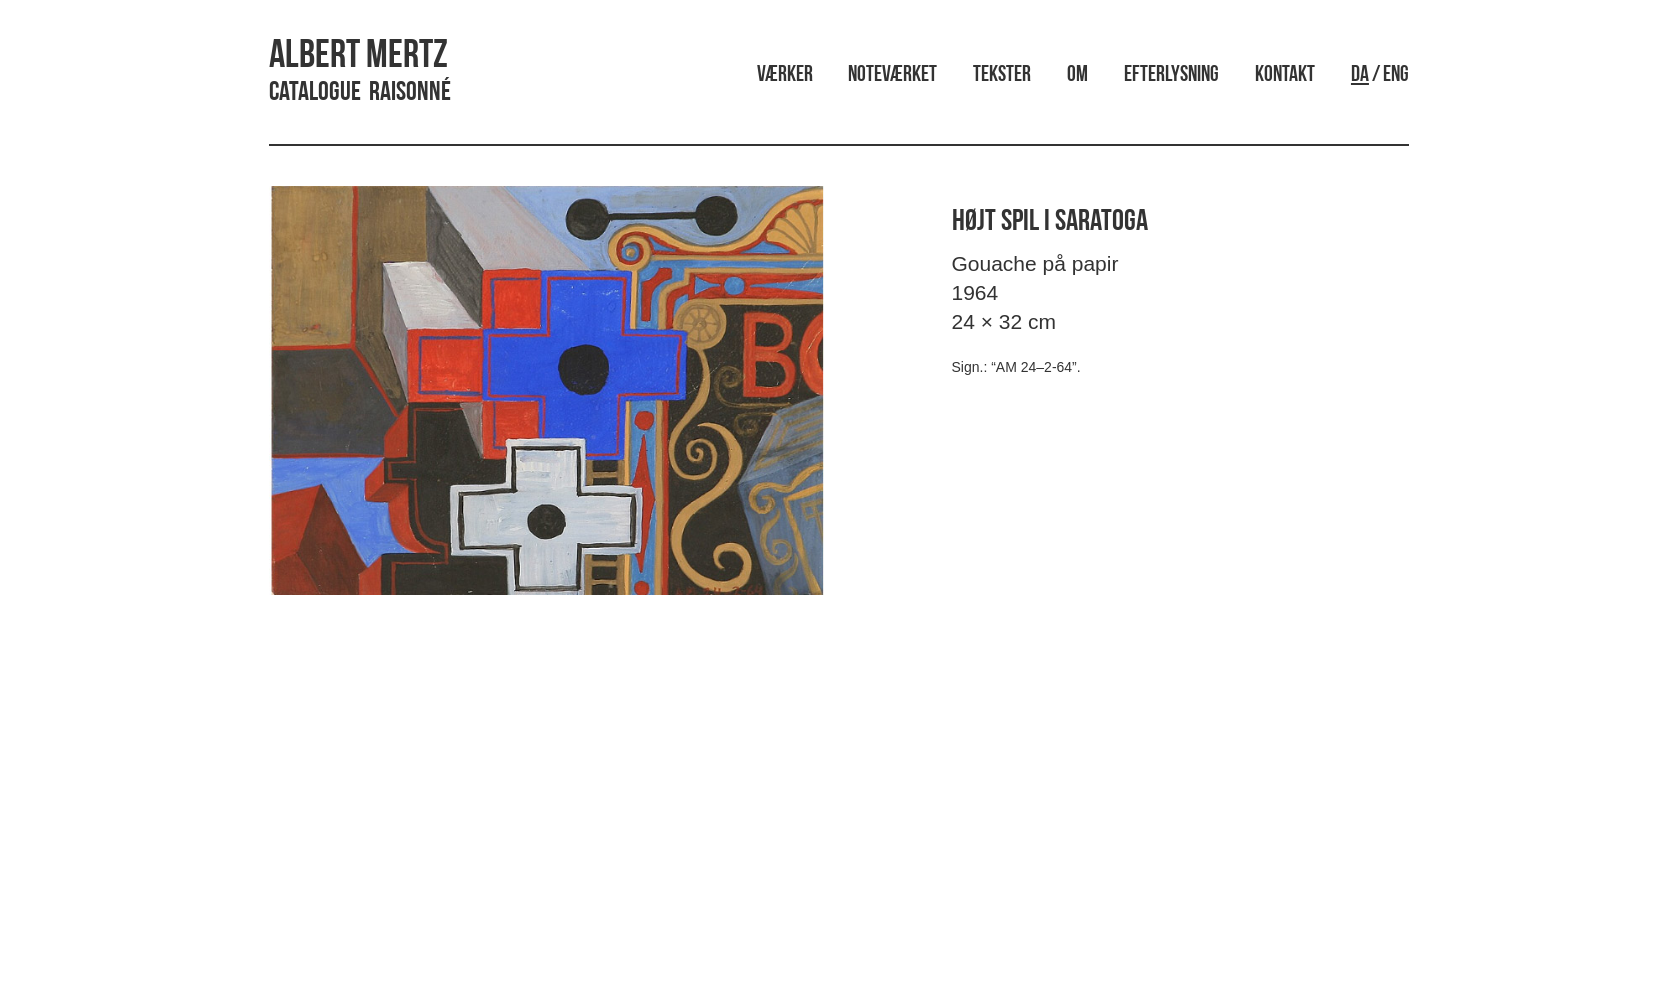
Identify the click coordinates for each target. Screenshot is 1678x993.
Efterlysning (1171, 75)
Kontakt (1285, 75)
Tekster (1002, 75)
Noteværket (892, 75)
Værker (785, 75)
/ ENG (1380, 75)
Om (1077, 75)
